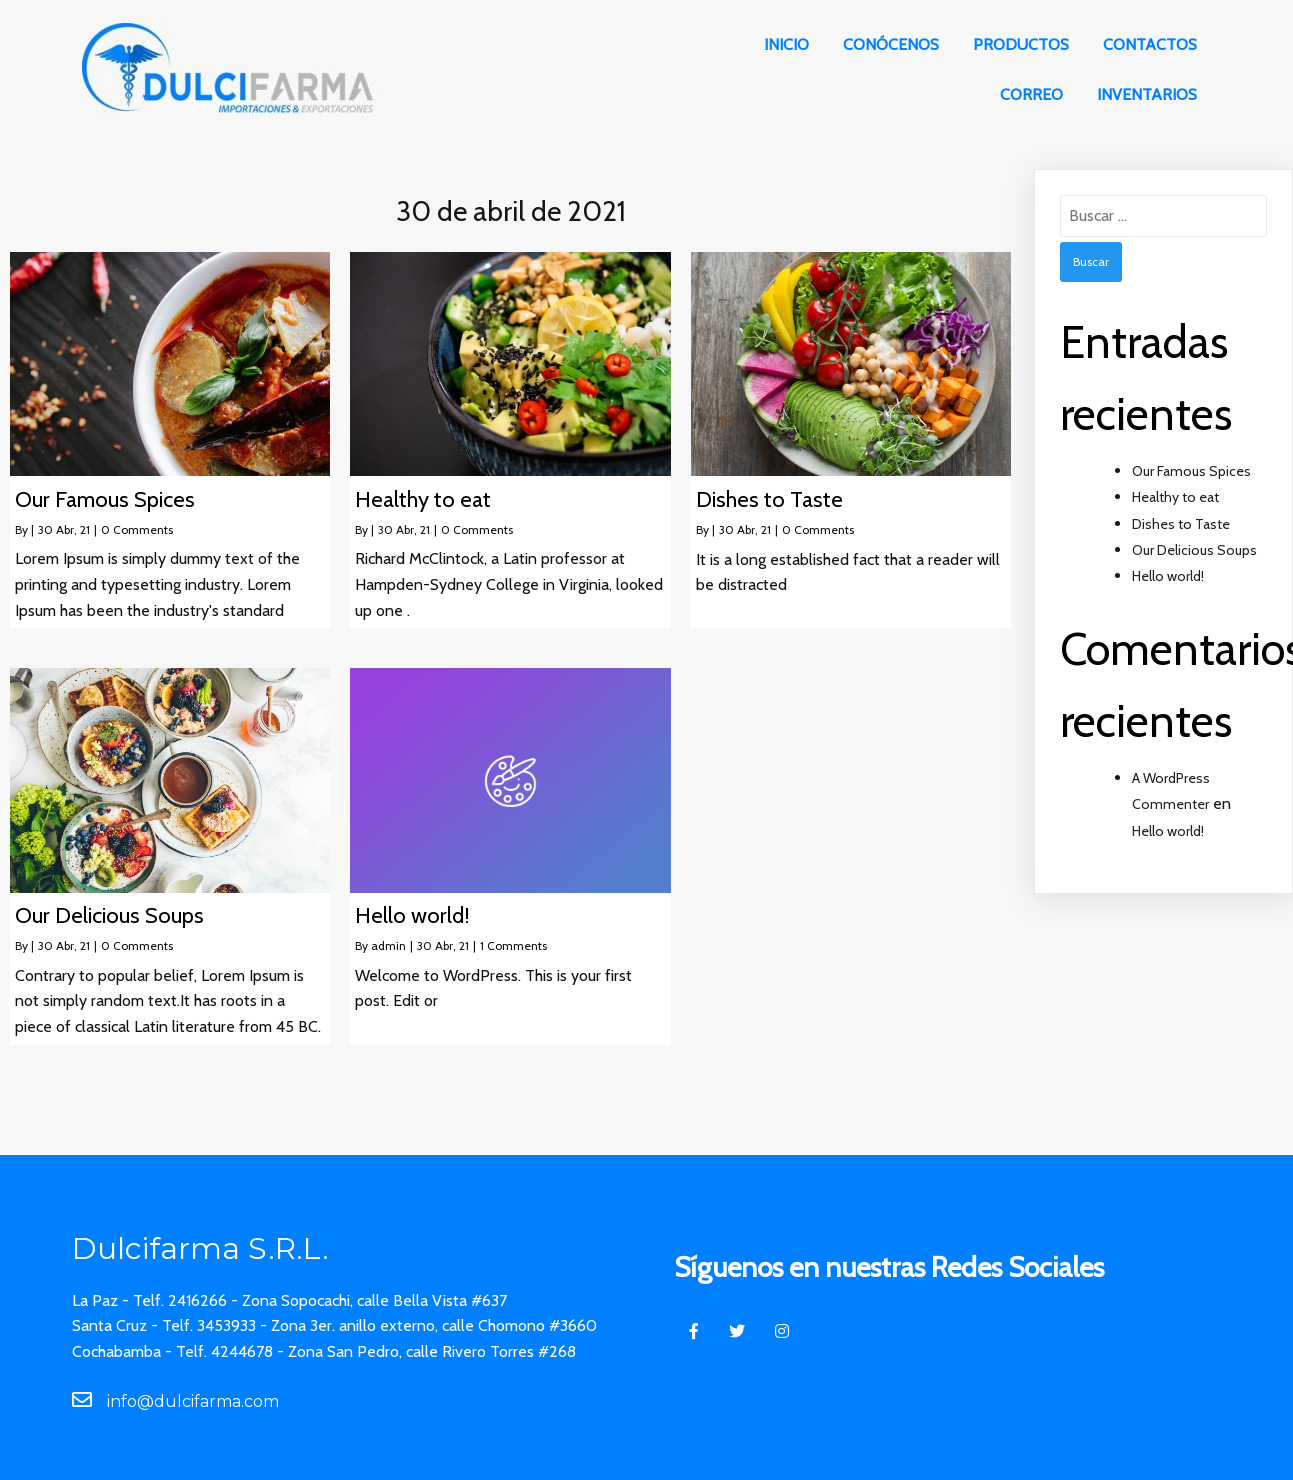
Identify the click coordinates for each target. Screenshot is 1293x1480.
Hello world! (1168, 576)
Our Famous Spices (1191, 471)
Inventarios (1147, 94)
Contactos (1150, 44)
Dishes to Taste (1181, 524)
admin (388, 945)
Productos (1021, 44)
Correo (1031, 94)
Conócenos (891, 44)
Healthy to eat (1175, 497)
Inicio (786, 44)
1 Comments (513, 945)
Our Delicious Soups (1194, 550)
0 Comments (137, 529)
